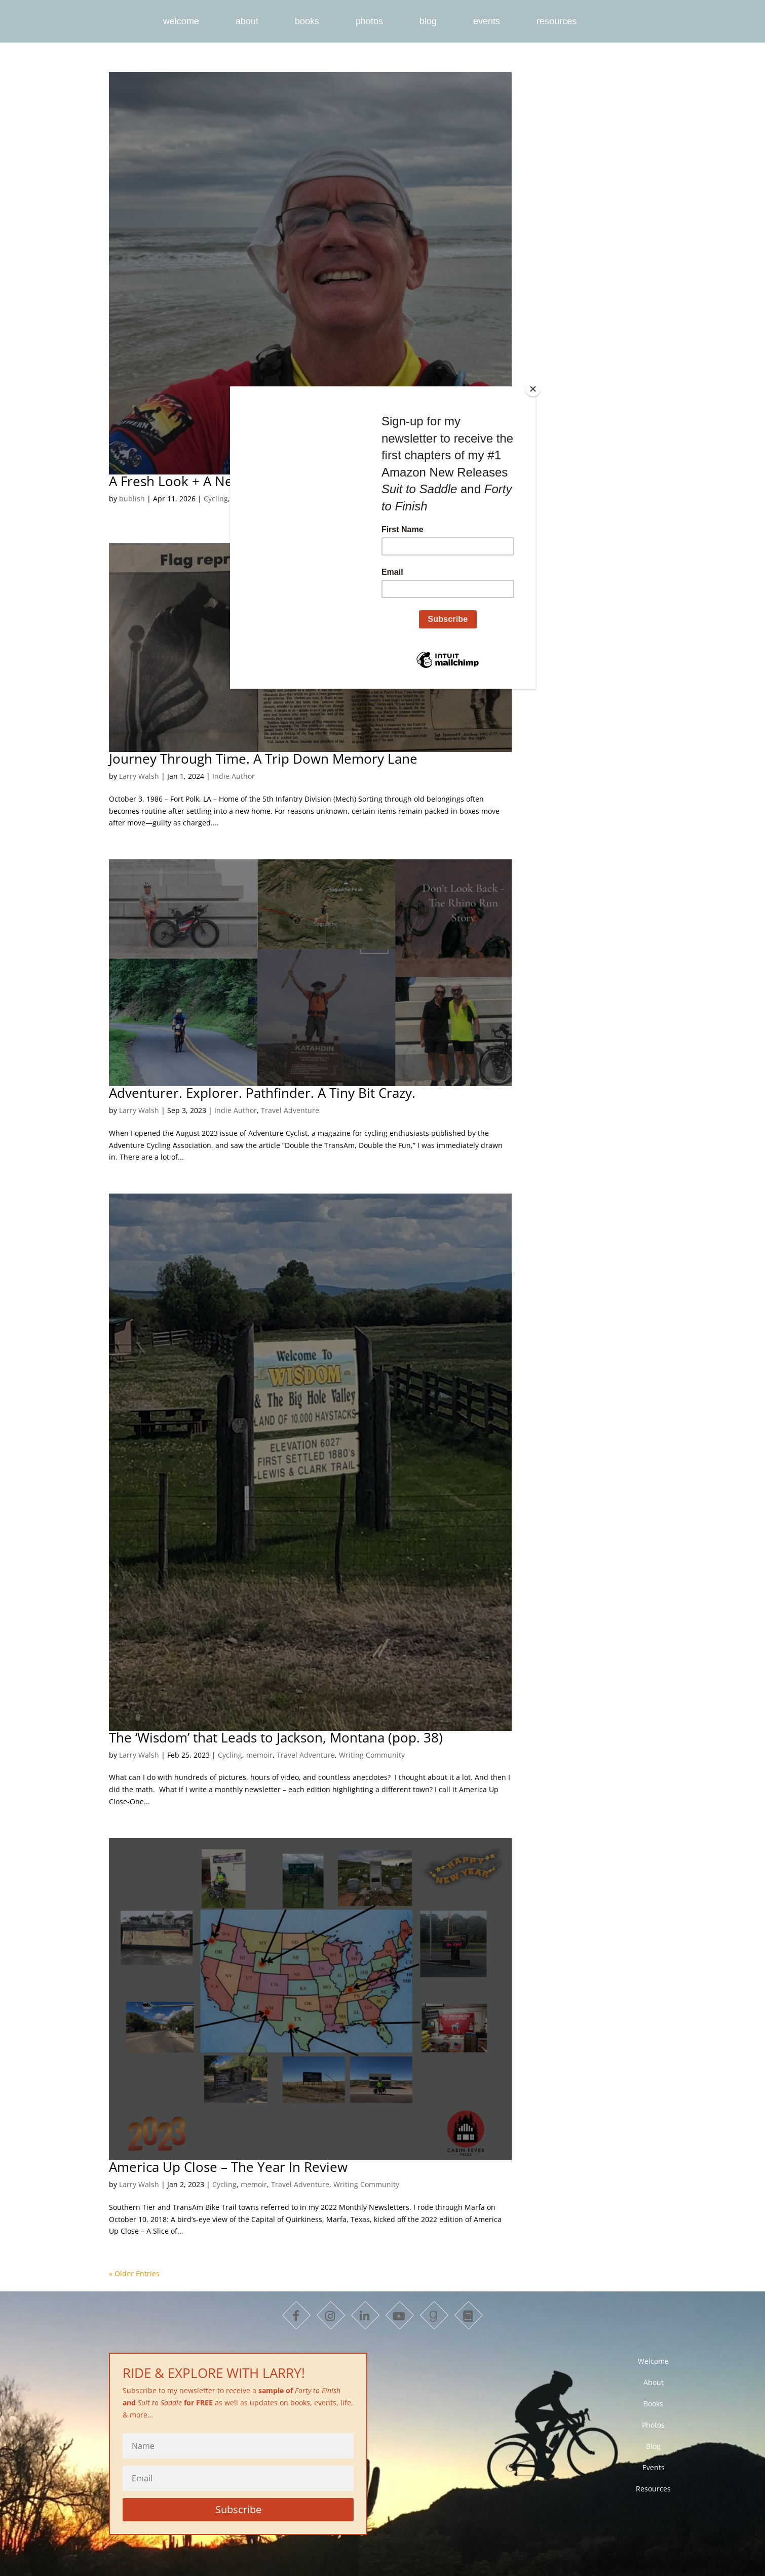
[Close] (533, 389)
